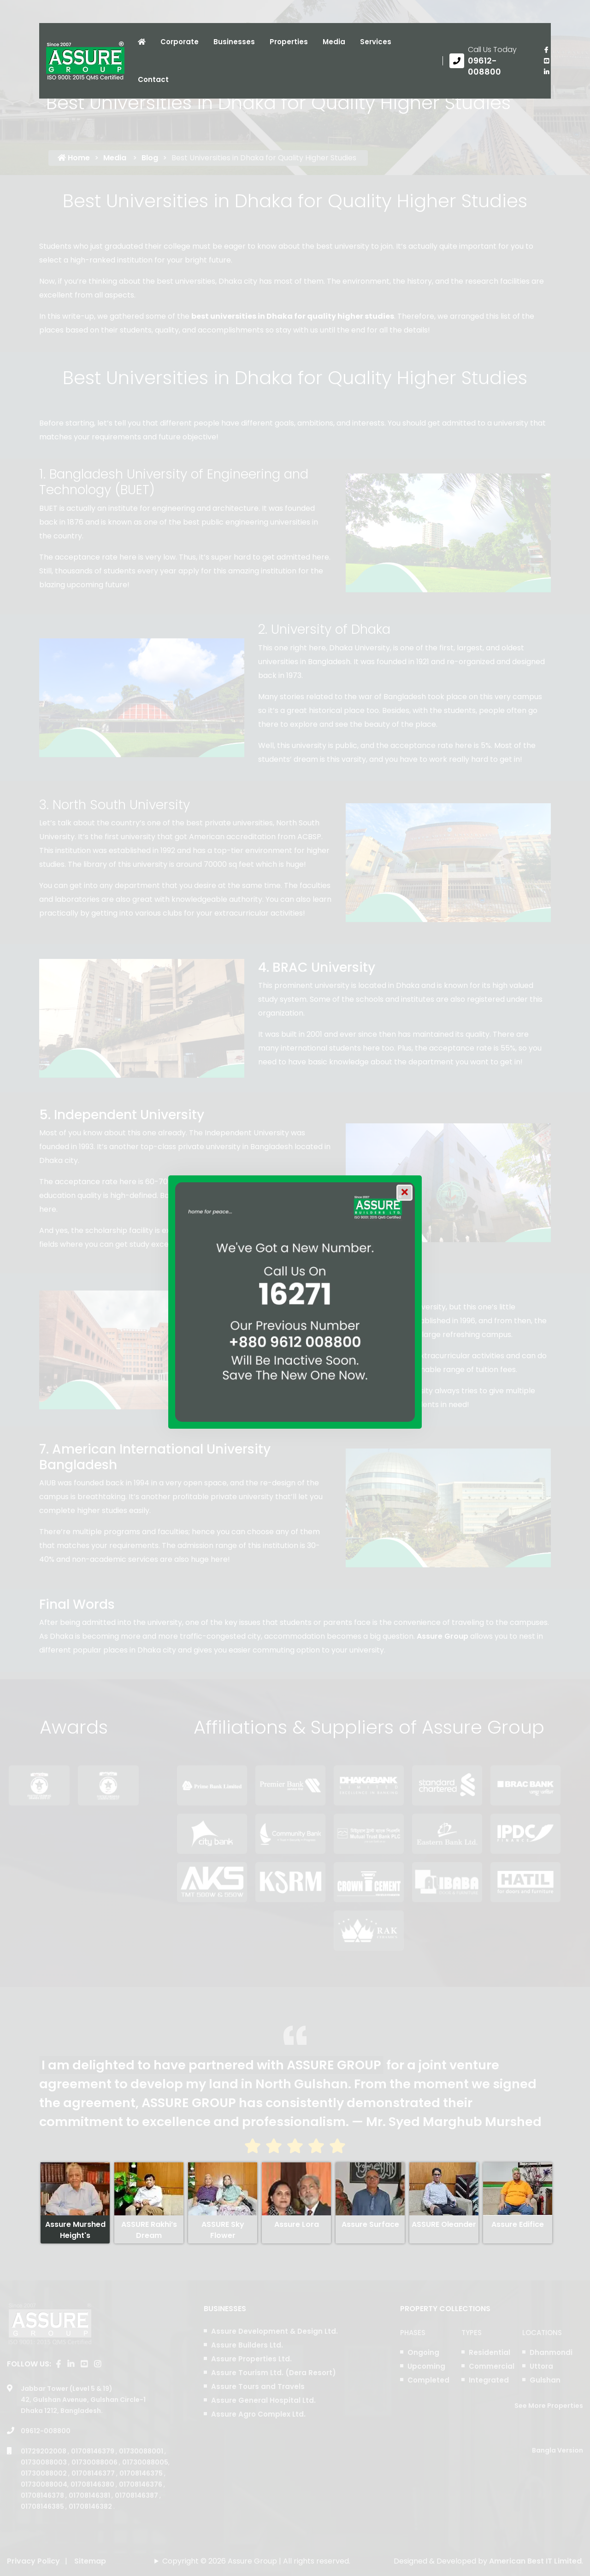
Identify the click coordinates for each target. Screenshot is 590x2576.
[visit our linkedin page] (546, 71)
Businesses (234, 42)
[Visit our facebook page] (546, 49)
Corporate (179, 42)
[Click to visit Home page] (141, 42)
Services (375, 42)
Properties (289, 42)
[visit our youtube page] (546, 60)
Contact (153, 79)
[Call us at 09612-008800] (489, 60)
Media (334, 42)
